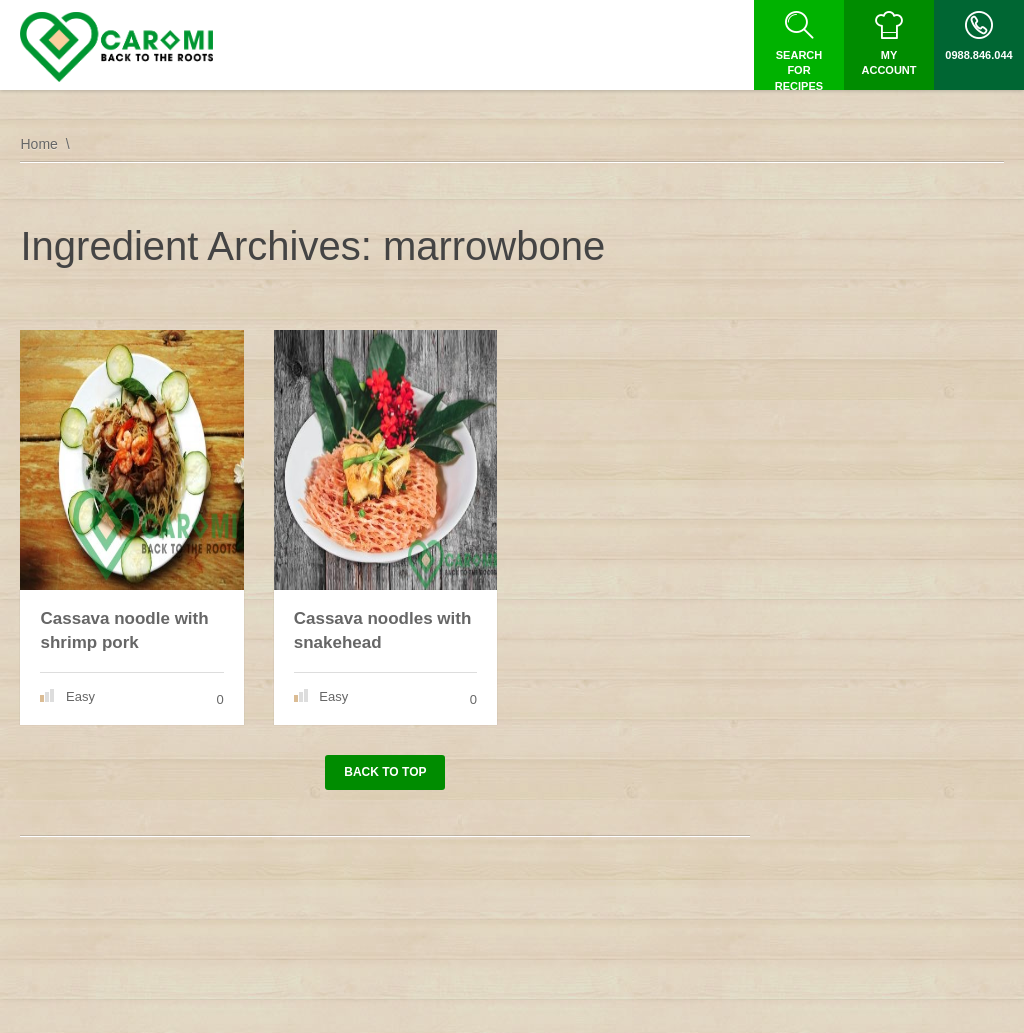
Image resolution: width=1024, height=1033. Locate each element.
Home (38, 144)
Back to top (385, 772)
